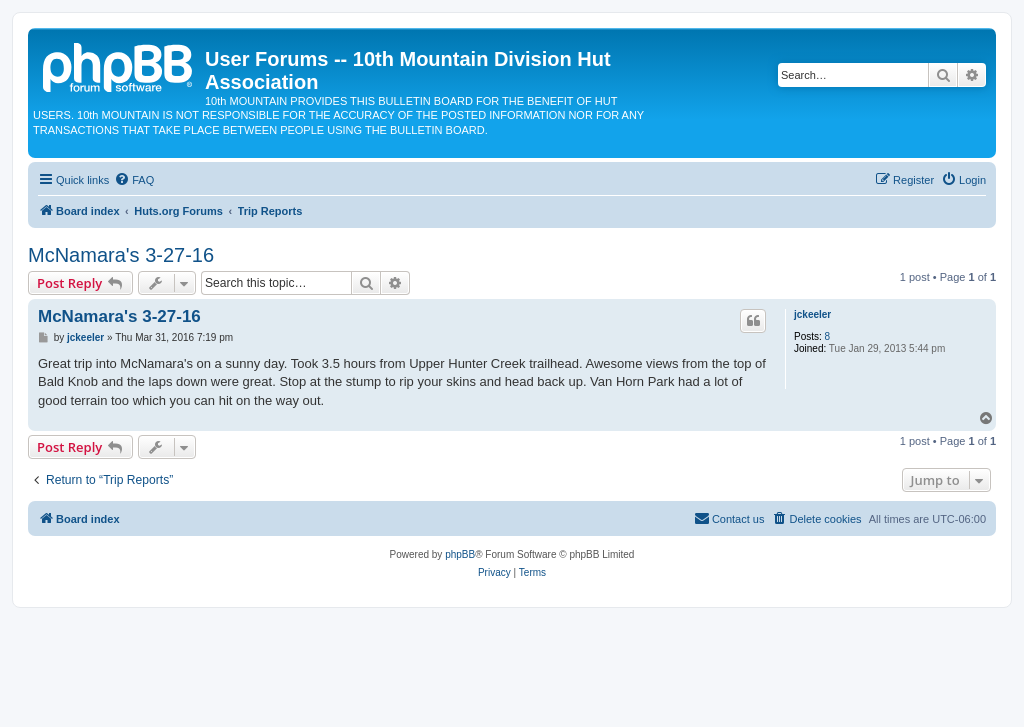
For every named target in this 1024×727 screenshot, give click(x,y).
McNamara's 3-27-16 (121, 255)
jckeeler (812, 314)
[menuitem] (134, 180)
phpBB (460, 554)
